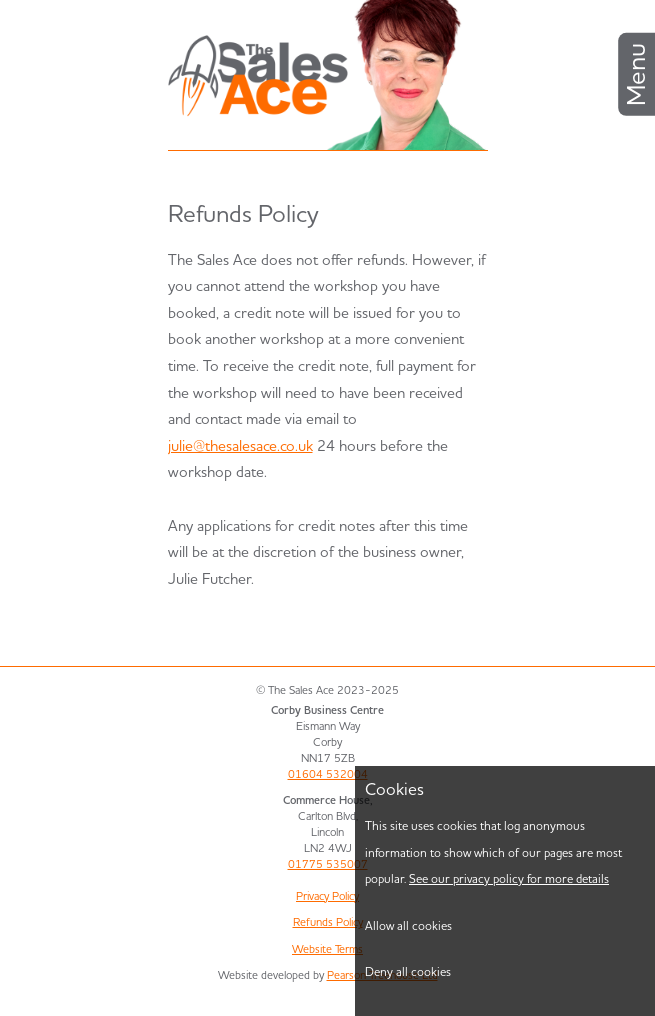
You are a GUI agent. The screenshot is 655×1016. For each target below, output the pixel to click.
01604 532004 (328, 774)
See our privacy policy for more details (509, 878)
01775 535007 (328, 864)
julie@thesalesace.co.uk (240, 445)
